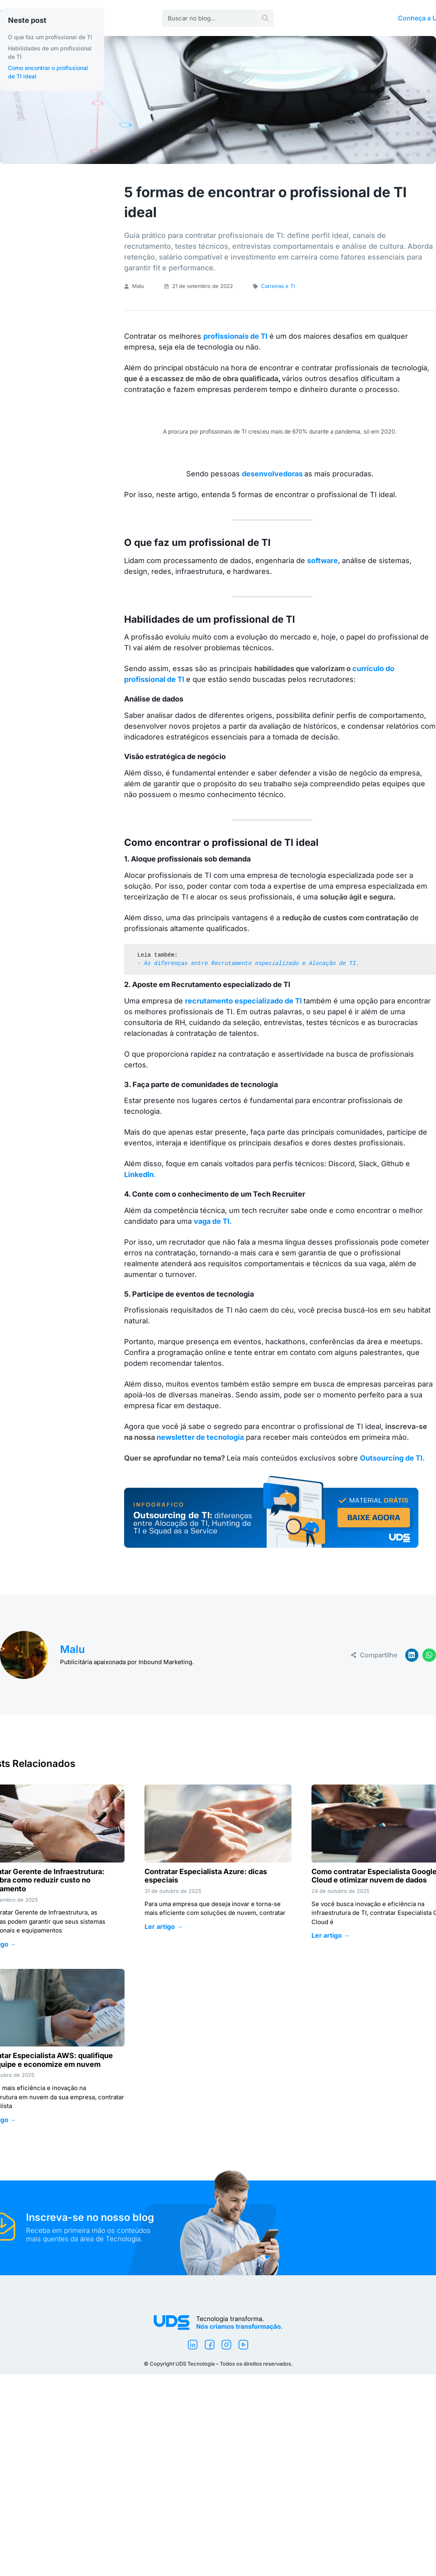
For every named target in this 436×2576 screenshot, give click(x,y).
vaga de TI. (213, 1221)
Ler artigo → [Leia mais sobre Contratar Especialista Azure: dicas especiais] (164, 1927)
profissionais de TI (235, 336)
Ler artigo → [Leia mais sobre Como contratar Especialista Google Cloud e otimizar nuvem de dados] (330, 1935)
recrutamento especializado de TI (243, 1001)
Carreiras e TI (278, 286)
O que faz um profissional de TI (50, 37)
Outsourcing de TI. (393, 1458)
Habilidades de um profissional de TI (50, 52)
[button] (412, 1655)
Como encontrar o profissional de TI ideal (48, 72)
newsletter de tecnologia (200, 1437)
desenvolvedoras (272, 474)
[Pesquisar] (265, 18)
